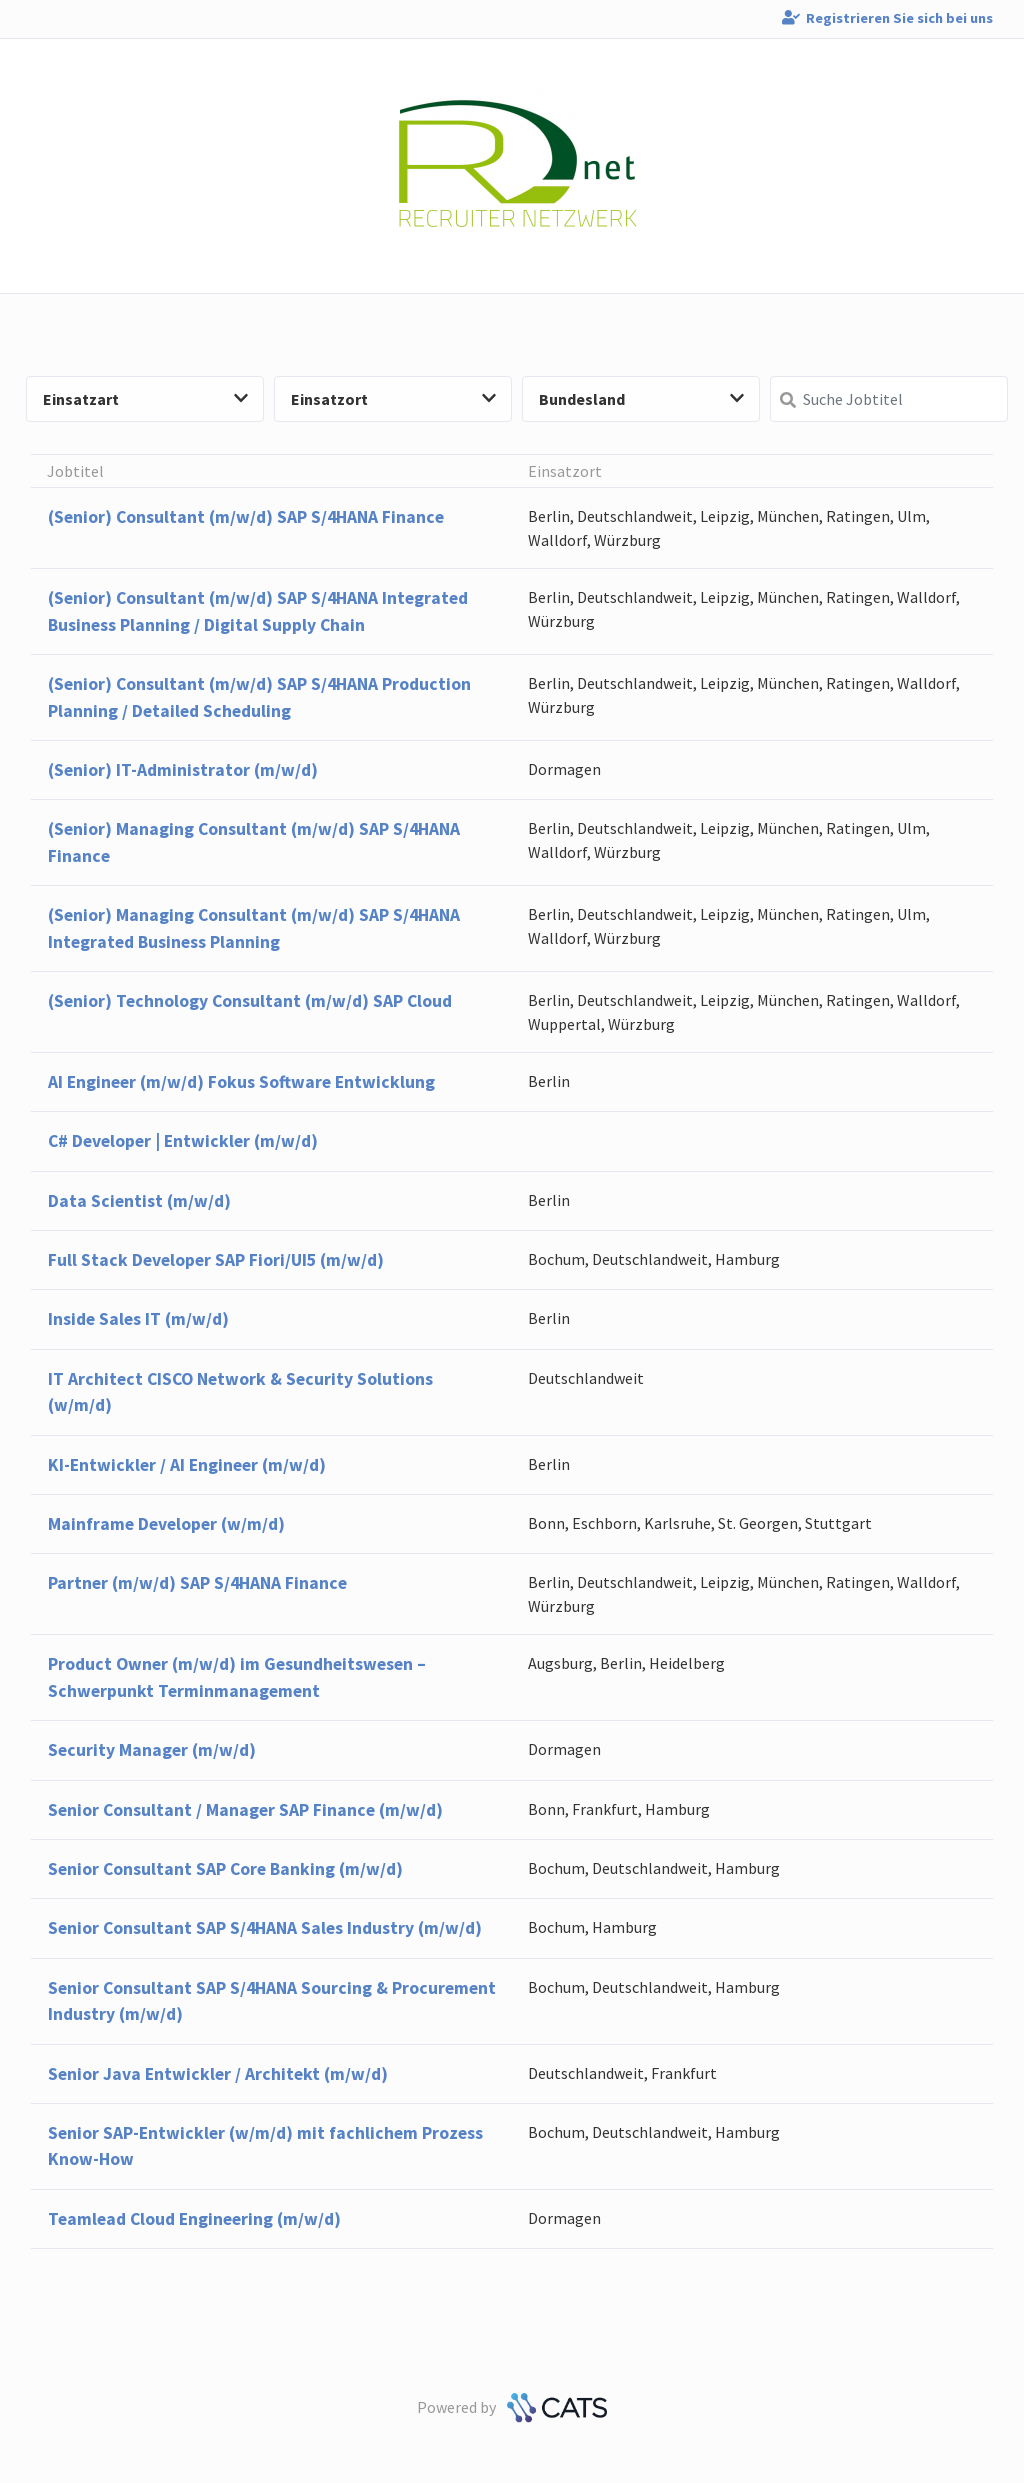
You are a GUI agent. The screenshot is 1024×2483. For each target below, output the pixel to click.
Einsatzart (145, 399)
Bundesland (641, 399)
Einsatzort (393, 399)
